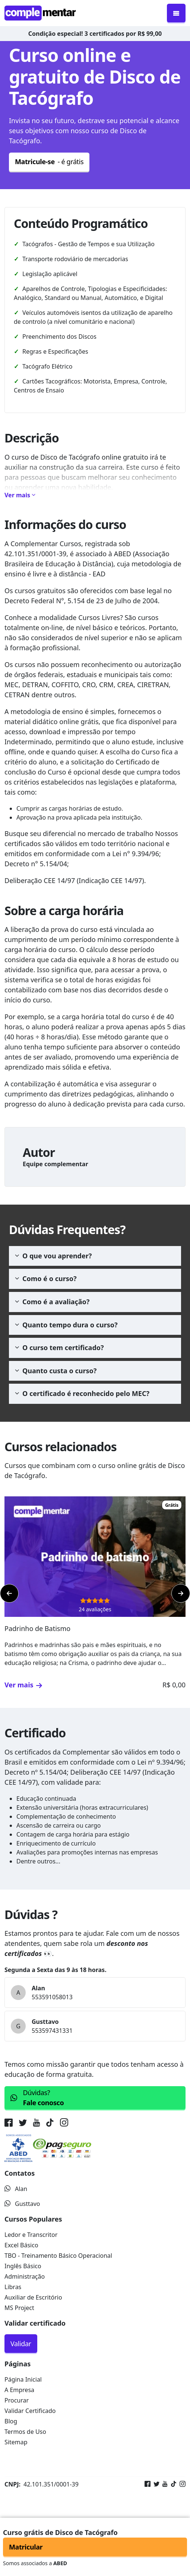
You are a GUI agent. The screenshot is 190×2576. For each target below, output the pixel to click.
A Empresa (19, 2390)
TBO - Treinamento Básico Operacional (58, 2255)
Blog (10, 2421)
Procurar (16, 2400)
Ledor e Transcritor (30, 2235)
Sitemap (16, 2442)
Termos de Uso (25, 2432)
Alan (15, 2189)
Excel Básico (21, 2245)
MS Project (19, 2308)
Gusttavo (22, 2204)
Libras (12, 2287)
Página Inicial (23, 2379)
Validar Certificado (30, 2411)
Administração (24, 2276)
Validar (20, 2343)
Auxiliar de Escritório (33, 2297)
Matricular (25, 2546)
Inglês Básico (22, 2266)
